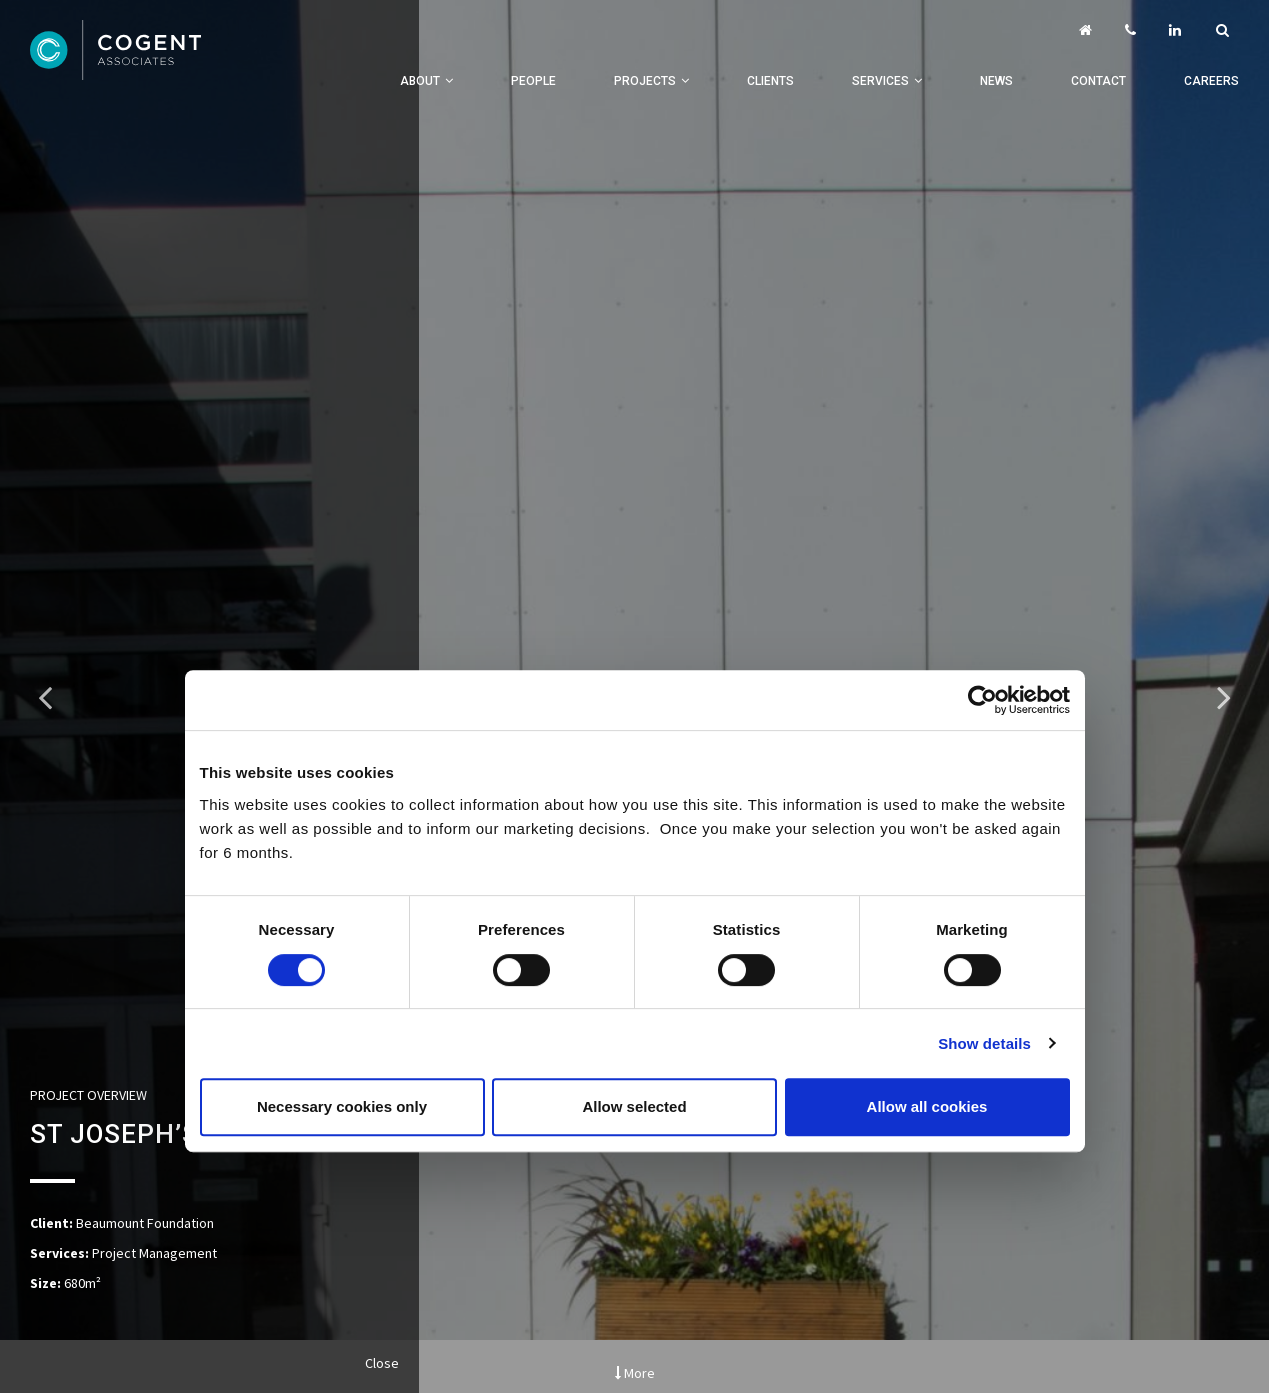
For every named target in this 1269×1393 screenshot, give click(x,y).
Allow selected (634, 1106)
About (420, 81)
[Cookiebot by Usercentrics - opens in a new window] (982, 700)
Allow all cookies (927, 1106)
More (635, 1373)
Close (382, 1363)
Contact (1098, 81)
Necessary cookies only (342, 1106)
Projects (645, 81)
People (533, 81)
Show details (984, 1043)
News (996, 81)
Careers (1211, 81)
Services (880, 81)
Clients (770, 81)
